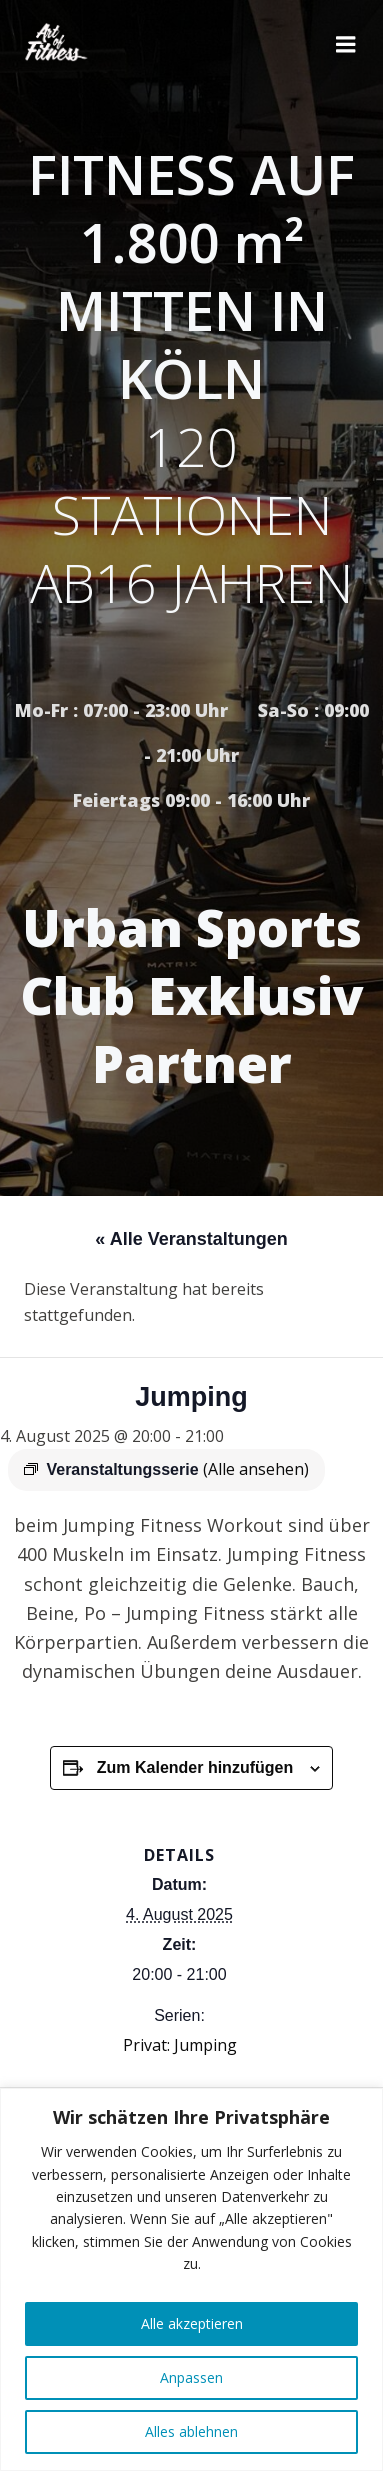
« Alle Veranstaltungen (191, 1239)
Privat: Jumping (180, 2045)
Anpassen (191, 2377)
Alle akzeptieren (192, 2323)
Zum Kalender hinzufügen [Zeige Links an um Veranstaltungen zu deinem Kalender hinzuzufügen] (195, 1767)
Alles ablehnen (191, 2431)
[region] (191, 2279)
